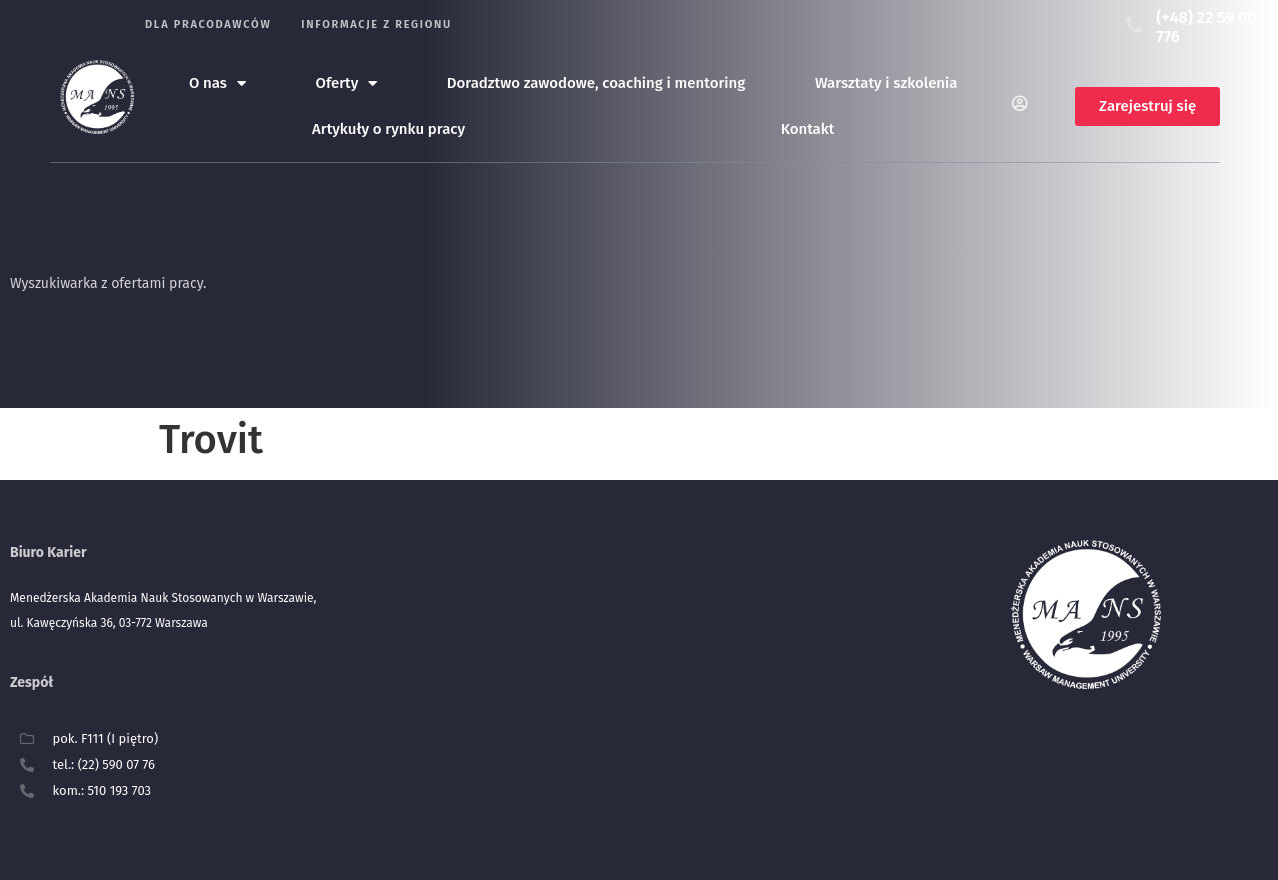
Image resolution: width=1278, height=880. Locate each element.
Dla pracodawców (208, 24)
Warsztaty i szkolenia (886, 83)
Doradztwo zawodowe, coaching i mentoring (596, 83)
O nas (217, 83)
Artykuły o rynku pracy (388, 129)
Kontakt (808, 129)
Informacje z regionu (376, 24)
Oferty (347, 83)
